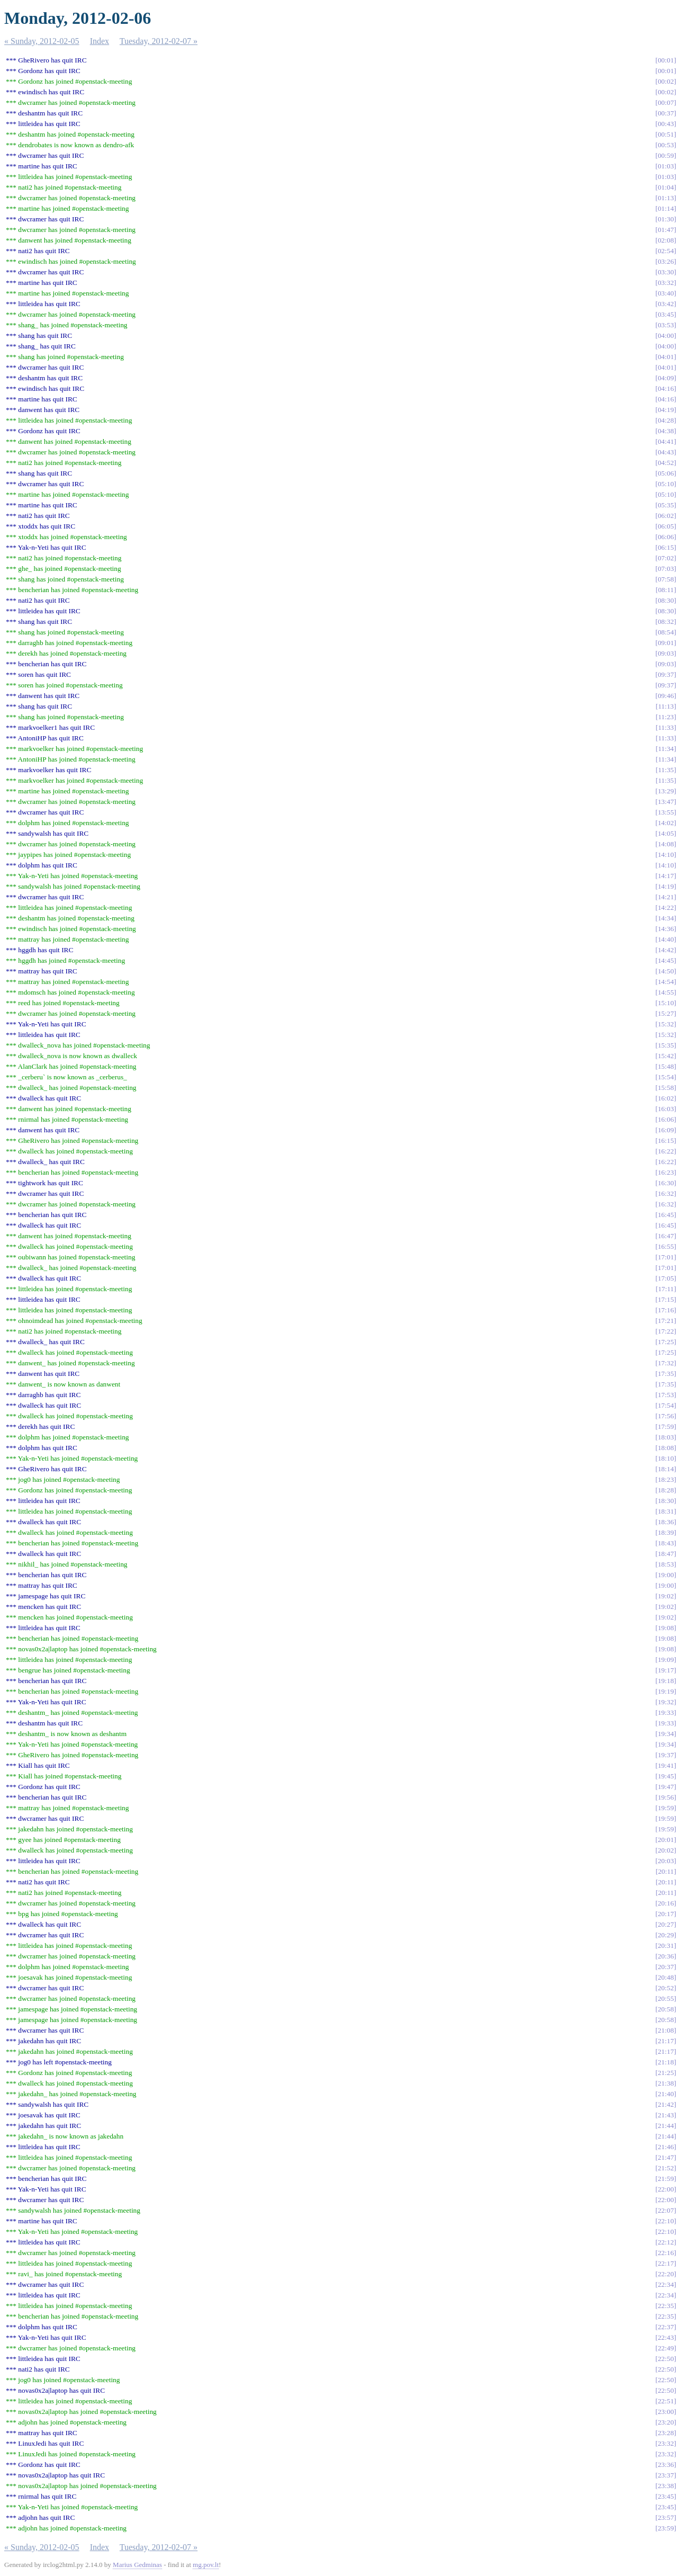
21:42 (666, 2104)
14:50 (666, 971)
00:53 (666, 145)
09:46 (666, 696)
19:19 (666, 1691)
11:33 (666, 727)
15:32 (666, 1024)
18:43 (666, 1543)
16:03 (666, 1109)
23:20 (666, 2422)
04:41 (666, 441)
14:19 (666, 886)
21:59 (666, 2179)
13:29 (666, 791)
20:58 (666, 2009)
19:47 (666, 1787)
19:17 (666, 1670)
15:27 (666, 1013)
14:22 (666, 907)
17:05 (666, 1278)
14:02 (666, 823)
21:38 (666, 2083)
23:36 (666, 2464)
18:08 (666, 1448)
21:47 (666, 2157)
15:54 (666, 1077)
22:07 (666, 2210)
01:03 (666, 166)
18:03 (666, 1437)
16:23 (666, 1172)
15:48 (666, 1066)
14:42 (666, 950)
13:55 (666, 812)
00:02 (666, 81)
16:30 (666, 1183)
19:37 (666, 1755)
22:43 (666, 2337)
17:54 (666, 1405)
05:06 (666, 473)
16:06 (666, 1119)
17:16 (666, 1310)
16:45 (666, 1215)
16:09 (666, 1130)
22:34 (666, 2284)
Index (99, 41)
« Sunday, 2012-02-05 (41, 41)
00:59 (666, 155)
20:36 (666, 1956)
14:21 (666, 897)
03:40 (666, 293)
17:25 (666, 1342)
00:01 (666, 60)
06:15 (666, 547)
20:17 (666, 1914)
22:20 (666, 2274)
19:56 (666, 1797)
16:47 (666, 1236)
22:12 (666, 2242)
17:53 (666, 1395)
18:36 (666, 1522)
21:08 (666, 2030)
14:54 (666, 982)
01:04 (666, 187)
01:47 (666, 230)
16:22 (666, 1151)
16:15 (666, 1140)
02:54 (666, 251)
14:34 (666, 918)
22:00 (666, 2189)
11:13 (666, 706)
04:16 (666, 388)
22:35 (666, 2306)
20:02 (666, 1850)
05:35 (666, 505)
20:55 (666, 1998)
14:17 (666, 876)
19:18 (666, 1681)
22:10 (666, 2221)
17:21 (666, 1321)
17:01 (666, 1257)
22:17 (666, 2263)
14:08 (666, 844)
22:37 (666, 2327)
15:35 (666, 1045)
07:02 (666, 558)
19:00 (666, 1575)
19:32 (666, 1702)
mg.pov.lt (206, 2565)
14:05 (666, 833)
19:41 (666, 1765)
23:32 (666, 2443)
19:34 (666, 1734)
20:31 (666, 1945)
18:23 (666, 1479)
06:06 (666, 537)
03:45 (666, 314)
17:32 (666, 1363)
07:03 (666, 569)
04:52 (666, 463)
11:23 (666, 717)
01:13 (666, 198)
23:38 (666, 2486)
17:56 (666, 1416)
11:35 (666, 770)
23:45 (666, 2496)
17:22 (666, 1331)
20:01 (666, 1840)
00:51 (666, 134)
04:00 (666, 335)
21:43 (666, 2115)
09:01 (666, 643)
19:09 (666, 1659)
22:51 (666, 2401)
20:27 (666, 1924)
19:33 (666, 1712)
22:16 (666, 2253)
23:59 (666, 2528)
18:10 (666, 1458)
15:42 (666, 1056)
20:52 (666, 1988)
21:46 (666, 2147)
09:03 (666, 653)
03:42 (666, 304)
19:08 (666, 1628)
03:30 (666, 272)
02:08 (666, 240)
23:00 (666, 2412)
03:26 (666, 261)
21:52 (666, 2168)
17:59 (666, 1426)
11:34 (666, 749)
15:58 (666, 1088)
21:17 (666, 2041)
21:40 (666, 2094)
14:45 (666, 960)
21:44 (666, 2126)
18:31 (666, 1511)
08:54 (666, 632)
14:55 (666, 992)
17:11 (666, 1289)
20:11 (666, 1871)
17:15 (666, 1299)
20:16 (666, 1903)
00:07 (666, 102)
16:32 (666, 1193)
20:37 (666, 1967)
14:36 (666, 929)
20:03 (666, 1861)
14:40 (666, 939)
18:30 (666, 1501)
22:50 (666, 2359)
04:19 (666, 410)
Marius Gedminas (137, 2565)
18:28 (666, 1490)
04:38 (666, 431)
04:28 (666, 420)
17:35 (666, 1374)
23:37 (666, 2475)
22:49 (666, 2348)
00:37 (666, 113)
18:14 (666, 1469)
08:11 (666, 590)
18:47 (666, 1554)
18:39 (666, 1532)
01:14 (666, 208)
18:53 (666, 1564)
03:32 (666, 283)
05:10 (666, 484)
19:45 (666, 1776)
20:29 (666, 1935)
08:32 (666, 621)
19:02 (666, 1596)
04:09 (666, 378)
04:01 (666, 357)
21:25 (666, 2073)
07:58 (666, 579)
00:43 (666, 124)
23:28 (666, 2433)
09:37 (666, 674)
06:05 (666, 526)
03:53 (666, 325)
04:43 (666, 452)
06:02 (666, 516)
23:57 (666, 2517)
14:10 (666, 854)
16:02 (666, 1098)
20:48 (666, 1977)
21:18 (666, 2062)
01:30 (666, 219)
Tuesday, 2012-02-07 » (159, 41)
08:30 (666, 600)
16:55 (666, 1246)
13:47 (666, 802)
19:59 (666, 1808)
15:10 (666, 1003)
